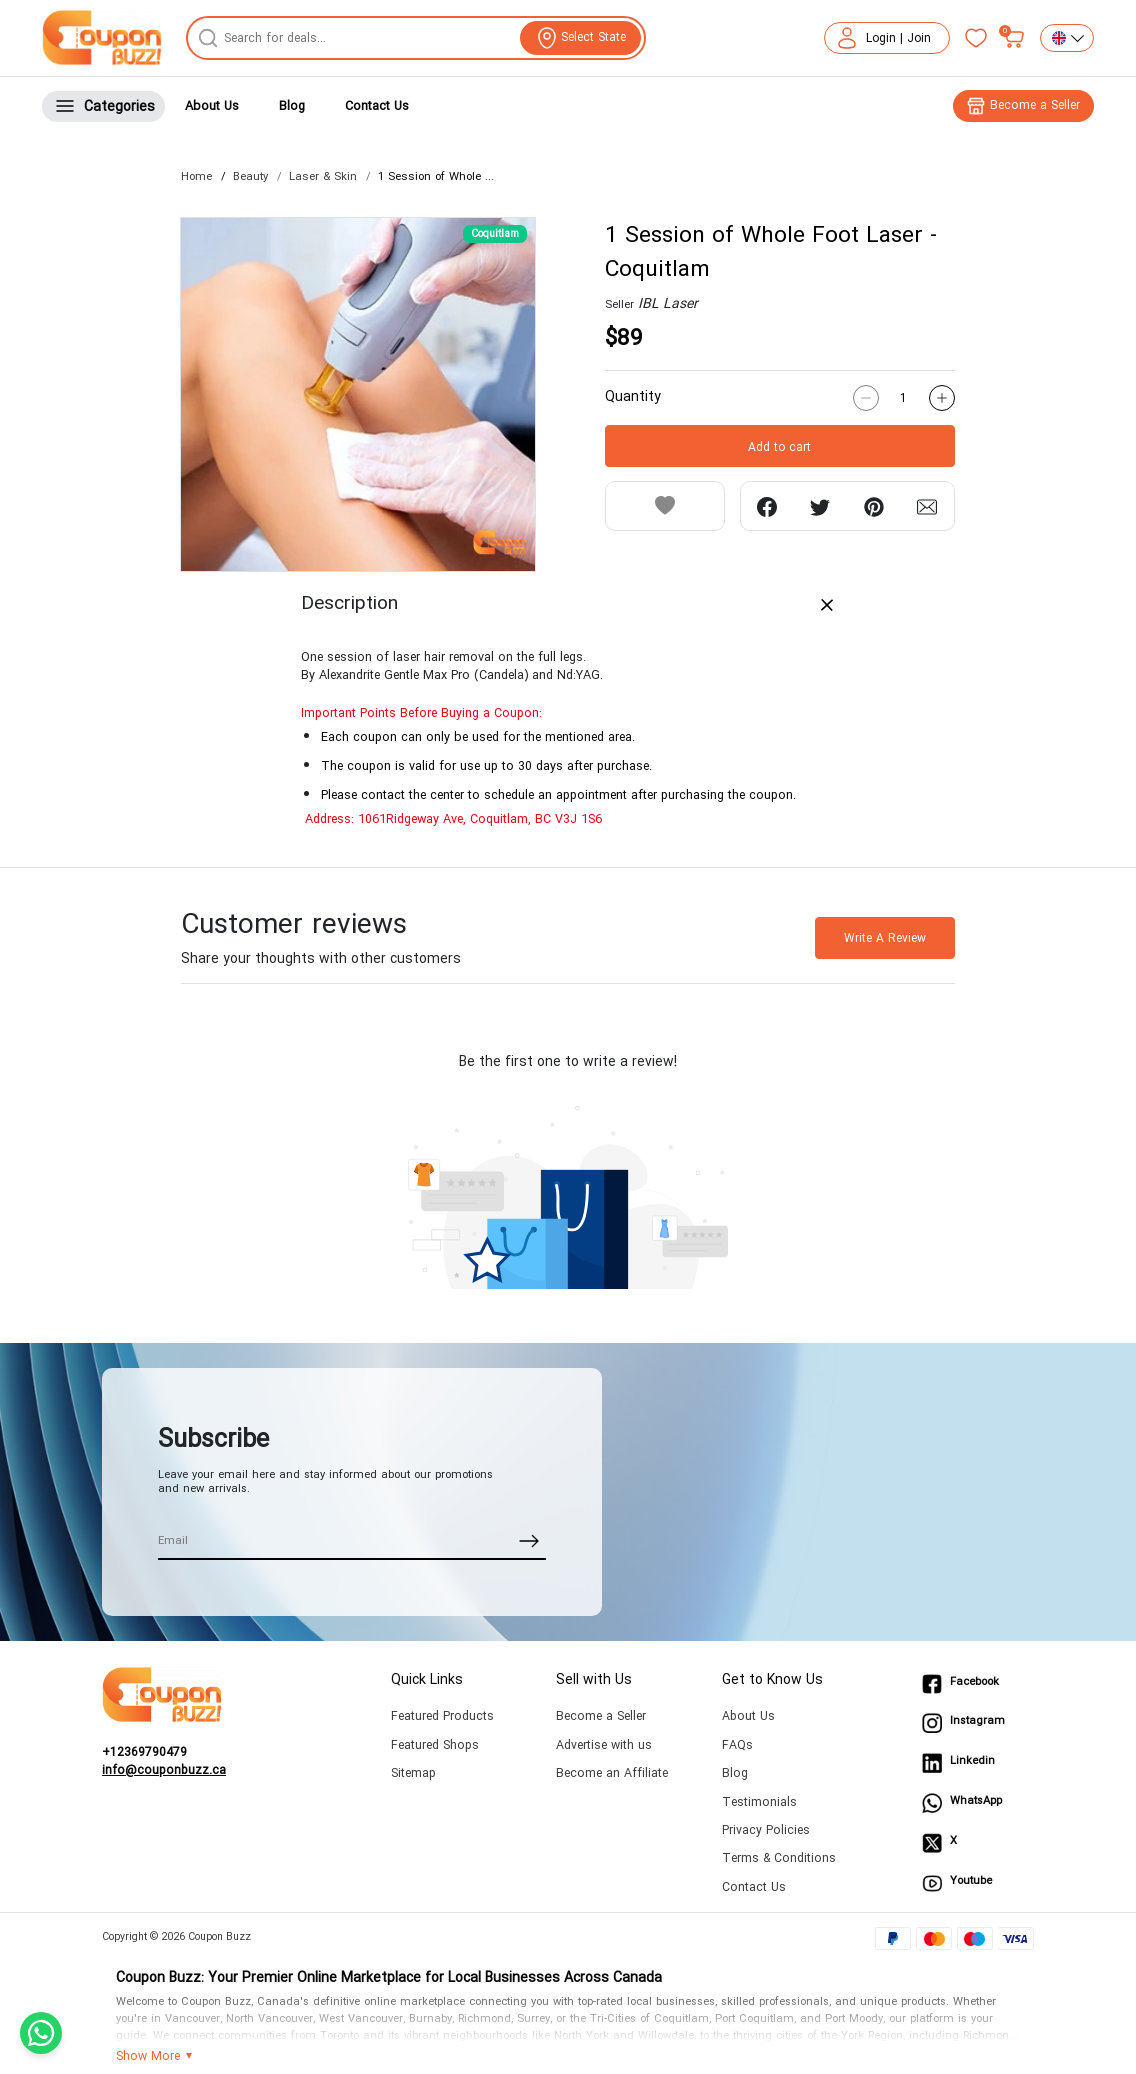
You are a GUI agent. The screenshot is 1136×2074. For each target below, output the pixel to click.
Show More (148, 2057)
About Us (212, 106)
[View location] (580, 38)
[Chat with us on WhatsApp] (41, 2033)
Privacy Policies (766, 1830)
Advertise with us (604, 1745)
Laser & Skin (323, 176)
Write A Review (885, 938)
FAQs (737, 1745)
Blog (292, 106)
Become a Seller (601, 1716)
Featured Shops (435, 1745)
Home (196, 176)
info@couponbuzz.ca (164, 1771)
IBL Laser (668, 303)
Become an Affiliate (612, 1773)
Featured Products (442, 1716)
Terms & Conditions (779, 1858)
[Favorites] (976, 38)
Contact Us (377, 106)
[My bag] (1014, 38)
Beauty (250, 176)
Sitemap (413, 1773)
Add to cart (779, 447)
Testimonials (759, 1802)
